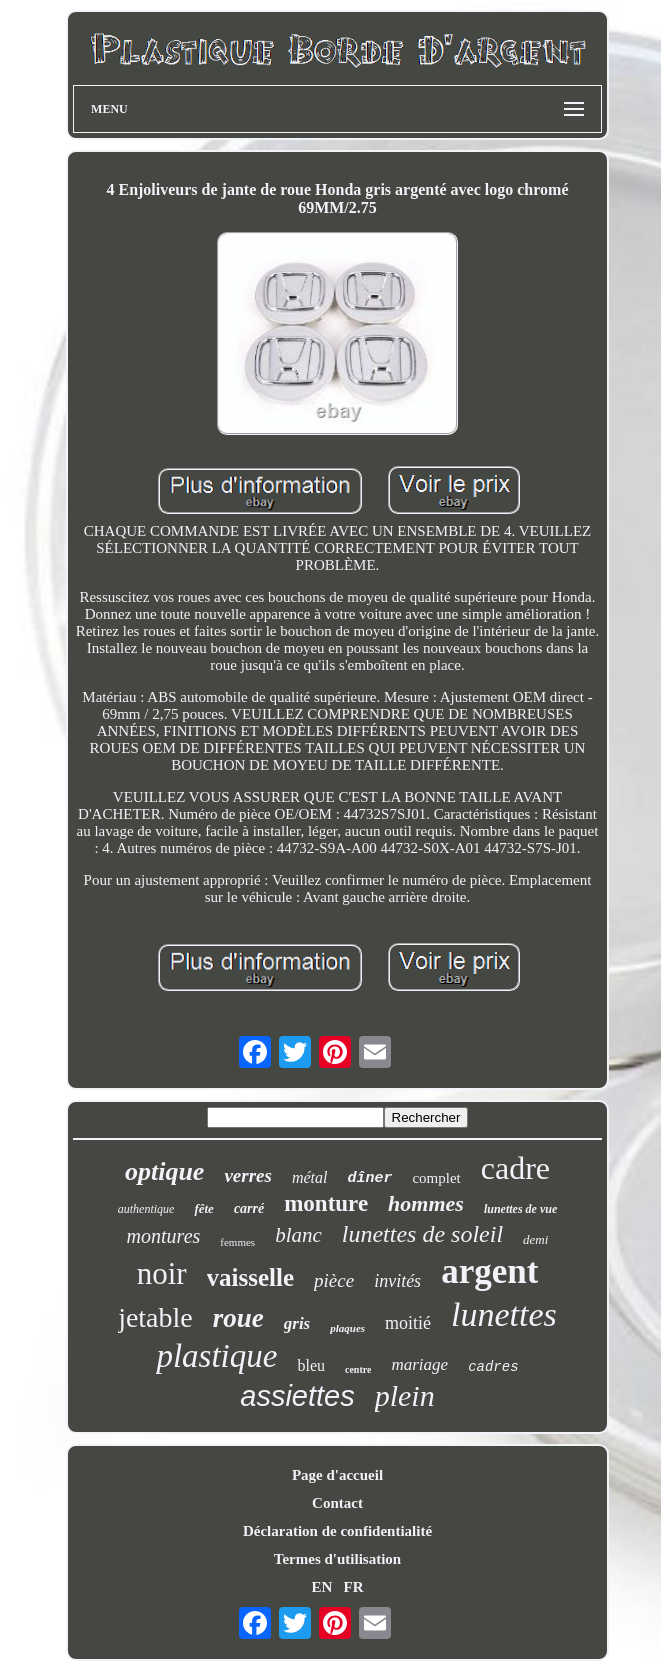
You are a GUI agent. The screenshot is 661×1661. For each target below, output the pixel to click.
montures (164, 1236)
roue (238, 1318)
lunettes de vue (520, 1209)
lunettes (504, 1314)
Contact (337, 1503)
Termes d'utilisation (337, 1559)
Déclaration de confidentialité (337, 1531)
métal (310, 1177)
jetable (155, 1317)
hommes (426, 1203)
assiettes (297, 1396)
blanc (298, 1235)
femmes (237, 1242)
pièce (334, 1280)
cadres (493, 1367)
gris (297, 1323)
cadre (515, 1168)
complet (436, 1178)
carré (249, 1208)
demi (535, 1239)
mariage (419, 1364)
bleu (311, 1365)
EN (321, 1587)
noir (162, 1273)
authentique (146, 1209)
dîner (369, 1178)
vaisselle (251, 1277)
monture (326, 1203)
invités (397, 1281)
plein (405, 1395)
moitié (408, 1323)
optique (164, 1171)
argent (489, 1271)
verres (247, 1175)
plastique (216, 1356)
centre (358, 1369)
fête (203, 1208)
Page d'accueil (337, 1475)
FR (354, 1587)
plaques (347, 1328)
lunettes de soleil (422, 1234)
